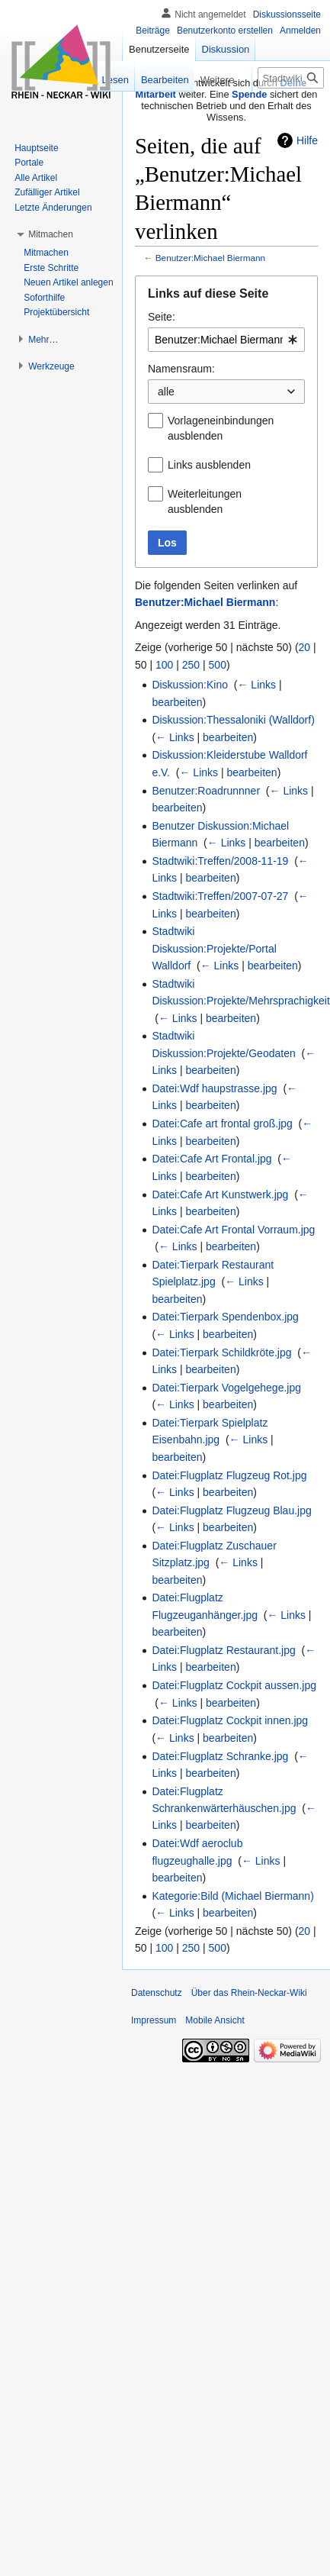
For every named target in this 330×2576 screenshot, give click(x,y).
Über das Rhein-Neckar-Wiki (249, 1993)
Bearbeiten (147, 79)
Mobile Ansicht (214, 2020)
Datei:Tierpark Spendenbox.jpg (225, 1317)
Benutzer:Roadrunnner (206, 791)
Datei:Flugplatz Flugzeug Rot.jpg (229, 1475)
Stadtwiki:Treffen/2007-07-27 (220, 896)
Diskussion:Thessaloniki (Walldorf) (233, 720)
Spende (249, 94)
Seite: (161, 317)
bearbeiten (177, 702)
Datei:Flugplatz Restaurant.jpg (223, 1650)
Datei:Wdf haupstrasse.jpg (214, 1088)
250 (191, 665)
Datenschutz (156, 1993)
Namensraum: (181, 369)
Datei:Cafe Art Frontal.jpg (211, 1159)
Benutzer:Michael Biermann (210, 258)
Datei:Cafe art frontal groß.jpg (222, 1123)
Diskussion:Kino (190, 685)
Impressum (153, 2020)
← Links (256, 685)
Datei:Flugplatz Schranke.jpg (220, 1756)
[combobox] (226, 339)
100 (164, 665)
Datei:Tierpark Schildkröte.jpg (221, 1352)
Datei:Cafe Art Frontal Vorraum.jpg (233, 1230)
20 (305, 647)
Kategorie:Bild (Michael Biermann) (232, 1896)
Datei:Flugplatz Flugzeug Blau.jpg (231, 1510)
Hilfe (307, 140)
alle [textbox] (166, 391)
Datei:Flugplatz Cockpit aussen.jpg (234, 1685)
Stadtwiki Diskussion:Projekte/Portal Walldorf (214, 948)
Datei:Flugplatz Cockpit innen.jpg (230, 1720)
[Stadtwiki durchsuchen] (291, 78)
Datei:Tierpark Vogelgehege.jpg (226, 1387)
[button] (50, 234)
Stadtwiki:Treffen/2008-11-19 (220, 861)
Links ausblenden (209, 465)
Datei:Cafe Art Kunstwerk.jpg (220, 1194)
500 (217, 665)
